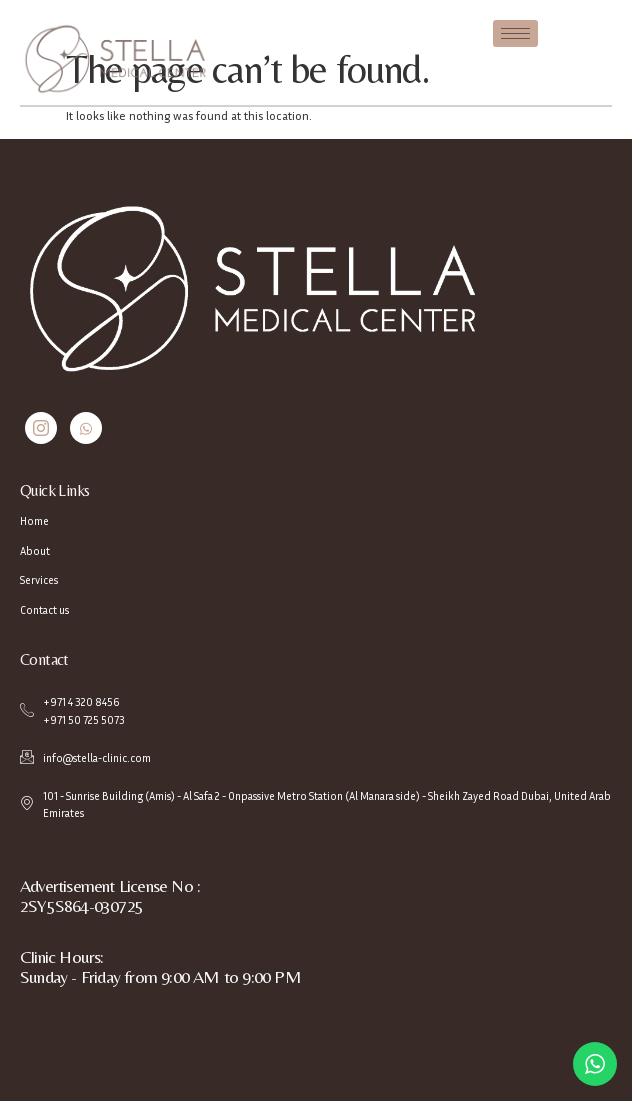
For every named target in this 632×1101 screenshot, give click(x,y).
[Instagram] (41, 428)
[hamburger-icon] (515, 33)
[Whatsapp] (86, 428)
